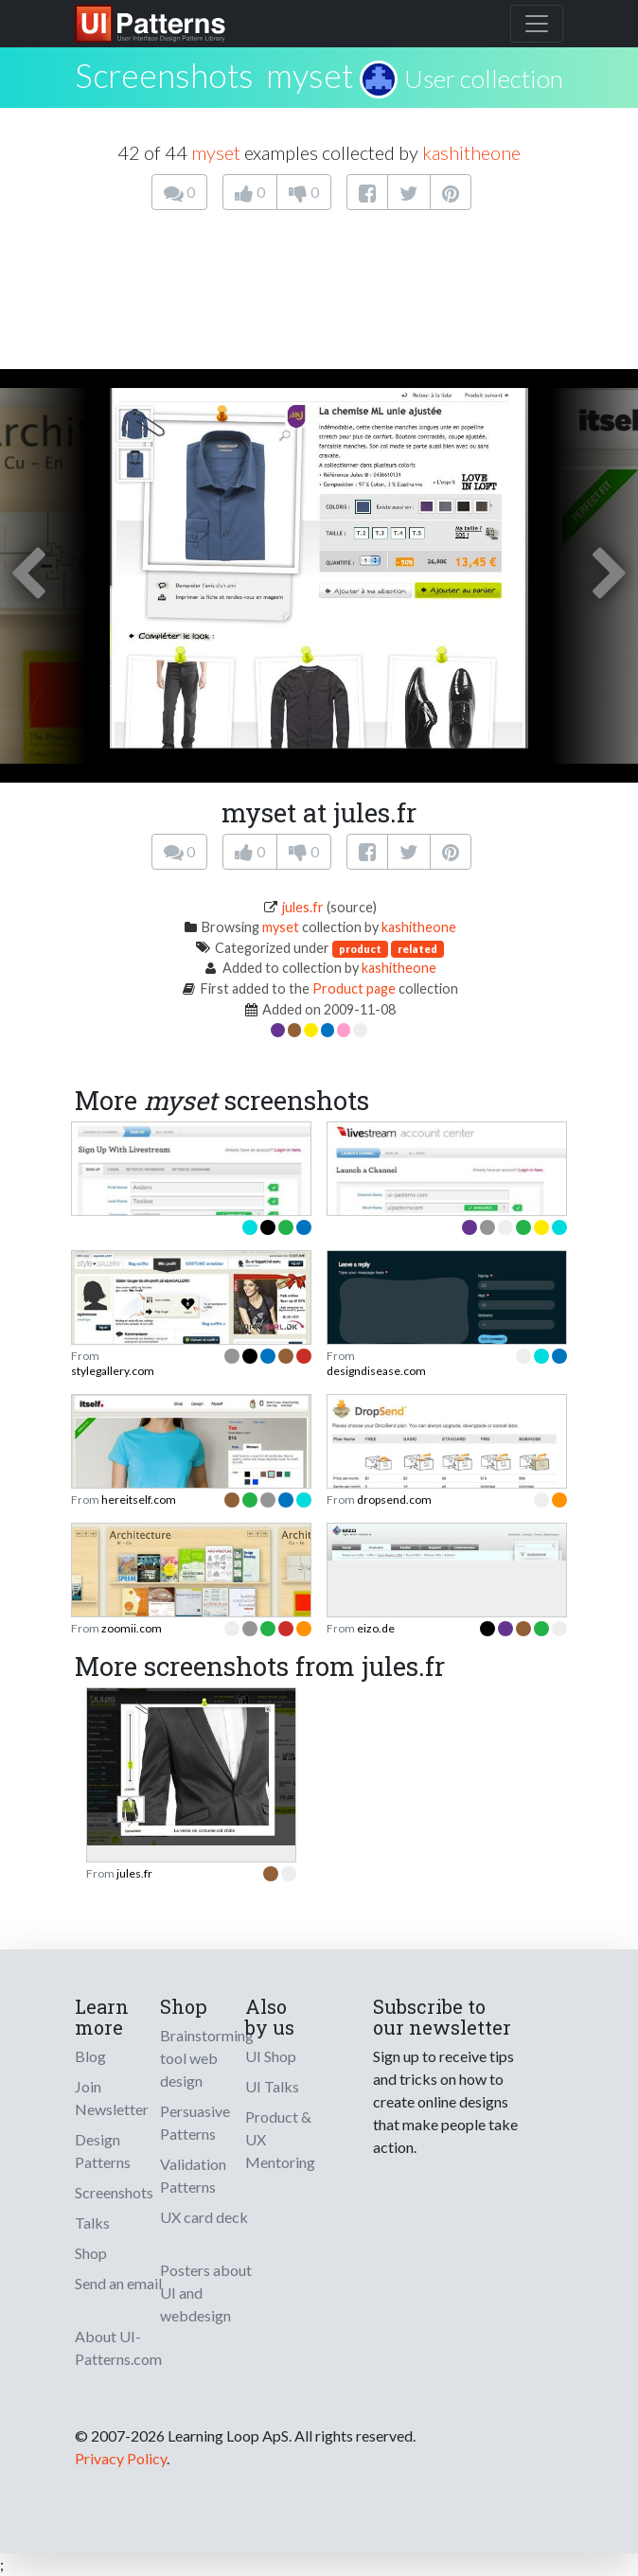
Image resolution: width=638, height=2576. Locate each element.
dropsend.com (394, 1499)
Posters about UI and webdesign (206, 2292)
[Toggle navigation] (536, 24)
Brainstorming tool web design (207, 2058)
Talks (92, 2223)
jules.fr (303, 907)
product (360, 949)
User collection (483, 78)
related (417, 949)
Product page (354, 988)
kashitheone (471, 152)
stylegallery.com (112, 1371)
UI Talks (272, 2086)
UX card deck (204, 2217)
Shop (91, 2253)
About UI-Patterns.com (118, 2347)
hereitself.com (138, 1499)
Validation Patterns (193, 2175)
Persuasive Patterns (195, 2122)
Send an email (118, 2283)
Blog (90, 2056)
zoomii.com (131, 1628)
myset (309, 75)
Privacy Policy (121, 2458)
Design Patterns (103, 2150)
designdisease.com (376, 1371)
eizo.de (376, 1628)
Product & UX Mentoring (280, 2139)
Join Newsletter (112, 2097)
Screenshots (114, 2192)
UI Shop (270, 2056)
